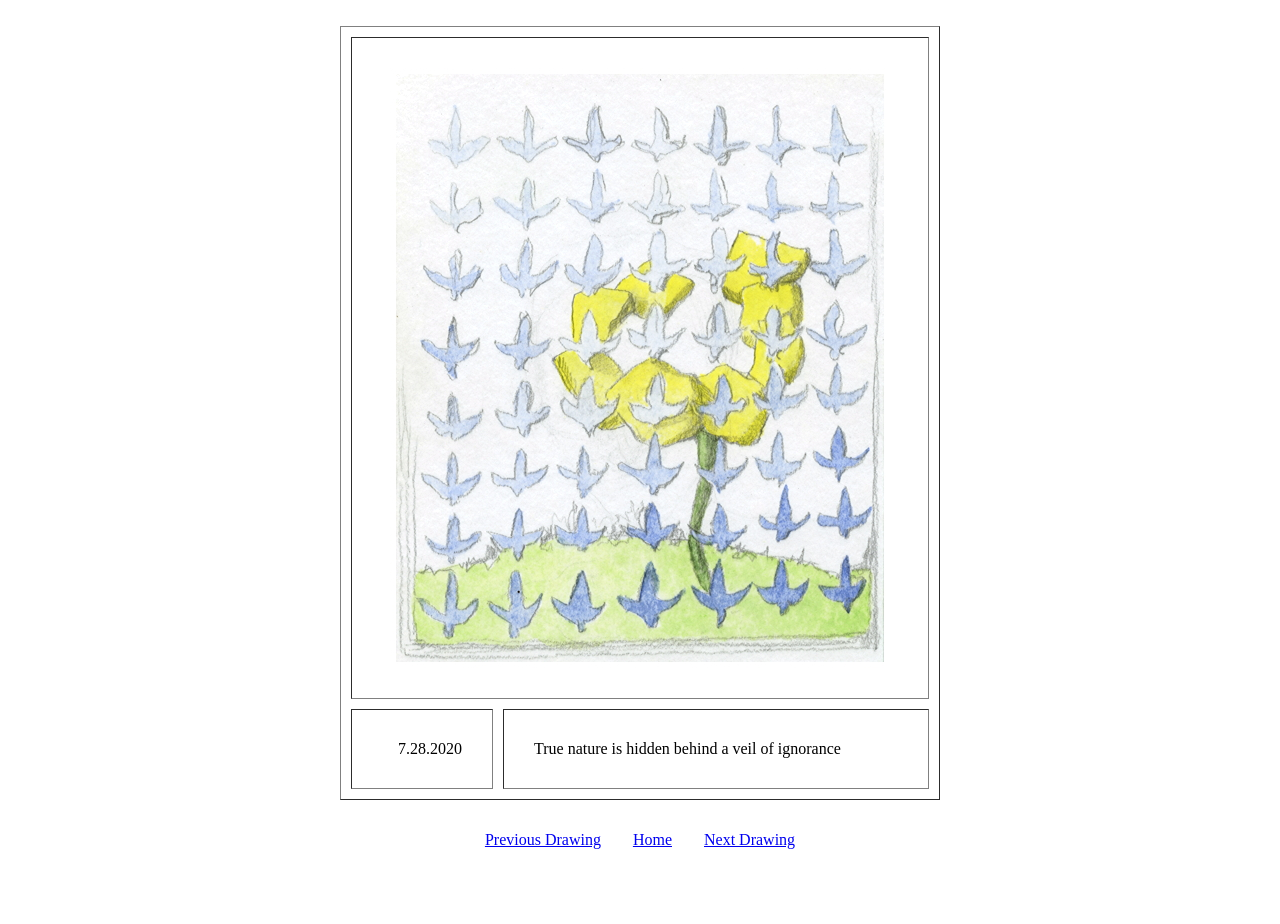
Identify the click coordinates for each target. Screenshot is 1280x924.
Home (652, 839)
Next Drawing (749, 839)
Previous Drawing (543, 839)
